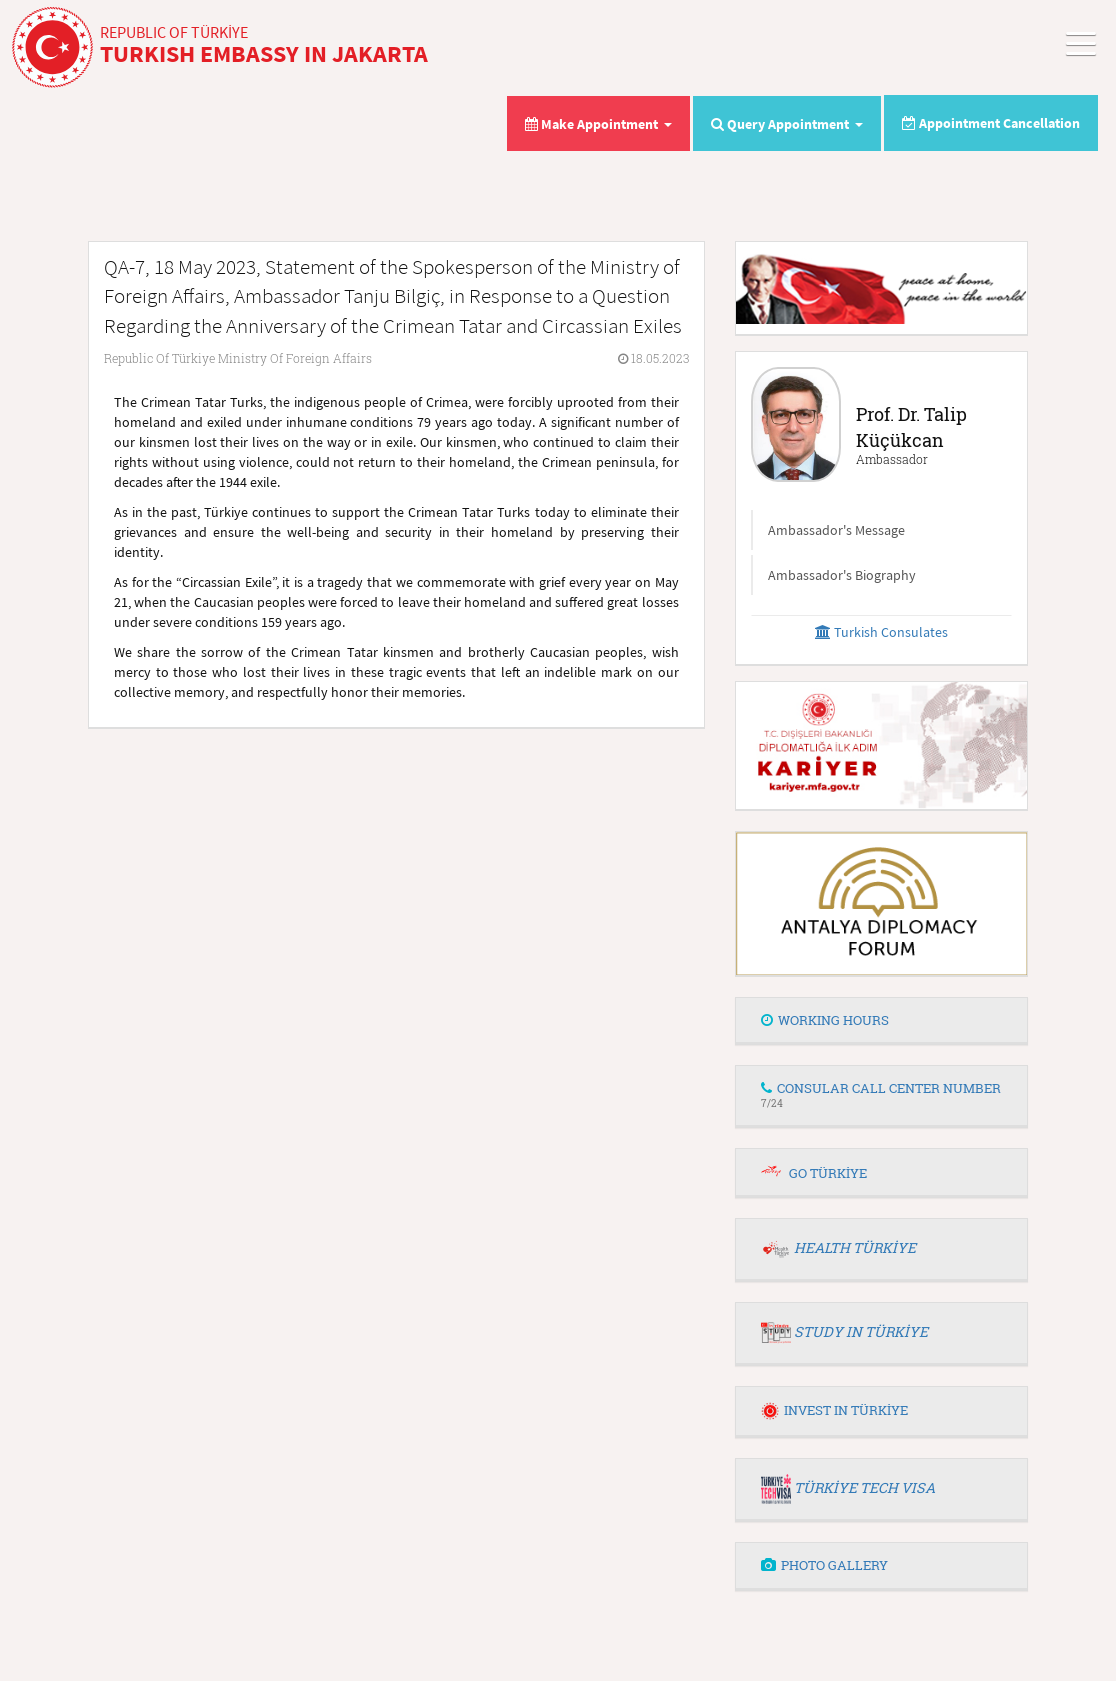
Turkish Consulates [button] (881, 632)
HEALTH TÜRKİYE (855, 1247)
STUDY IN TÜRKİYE (861, 1331)
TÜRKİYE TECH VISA (864, 1487)
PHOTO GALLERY (824, 1565)
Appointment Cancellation (991, 123)
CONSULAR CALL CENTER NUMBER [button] (881, 1094)
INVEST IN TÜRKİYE (834, 1410)
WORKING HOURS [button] (825, 1020)
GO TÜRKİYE (828, 1173)
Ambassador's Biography (842, 575)
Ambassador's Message (836, 530)
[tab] (881, 1021)
